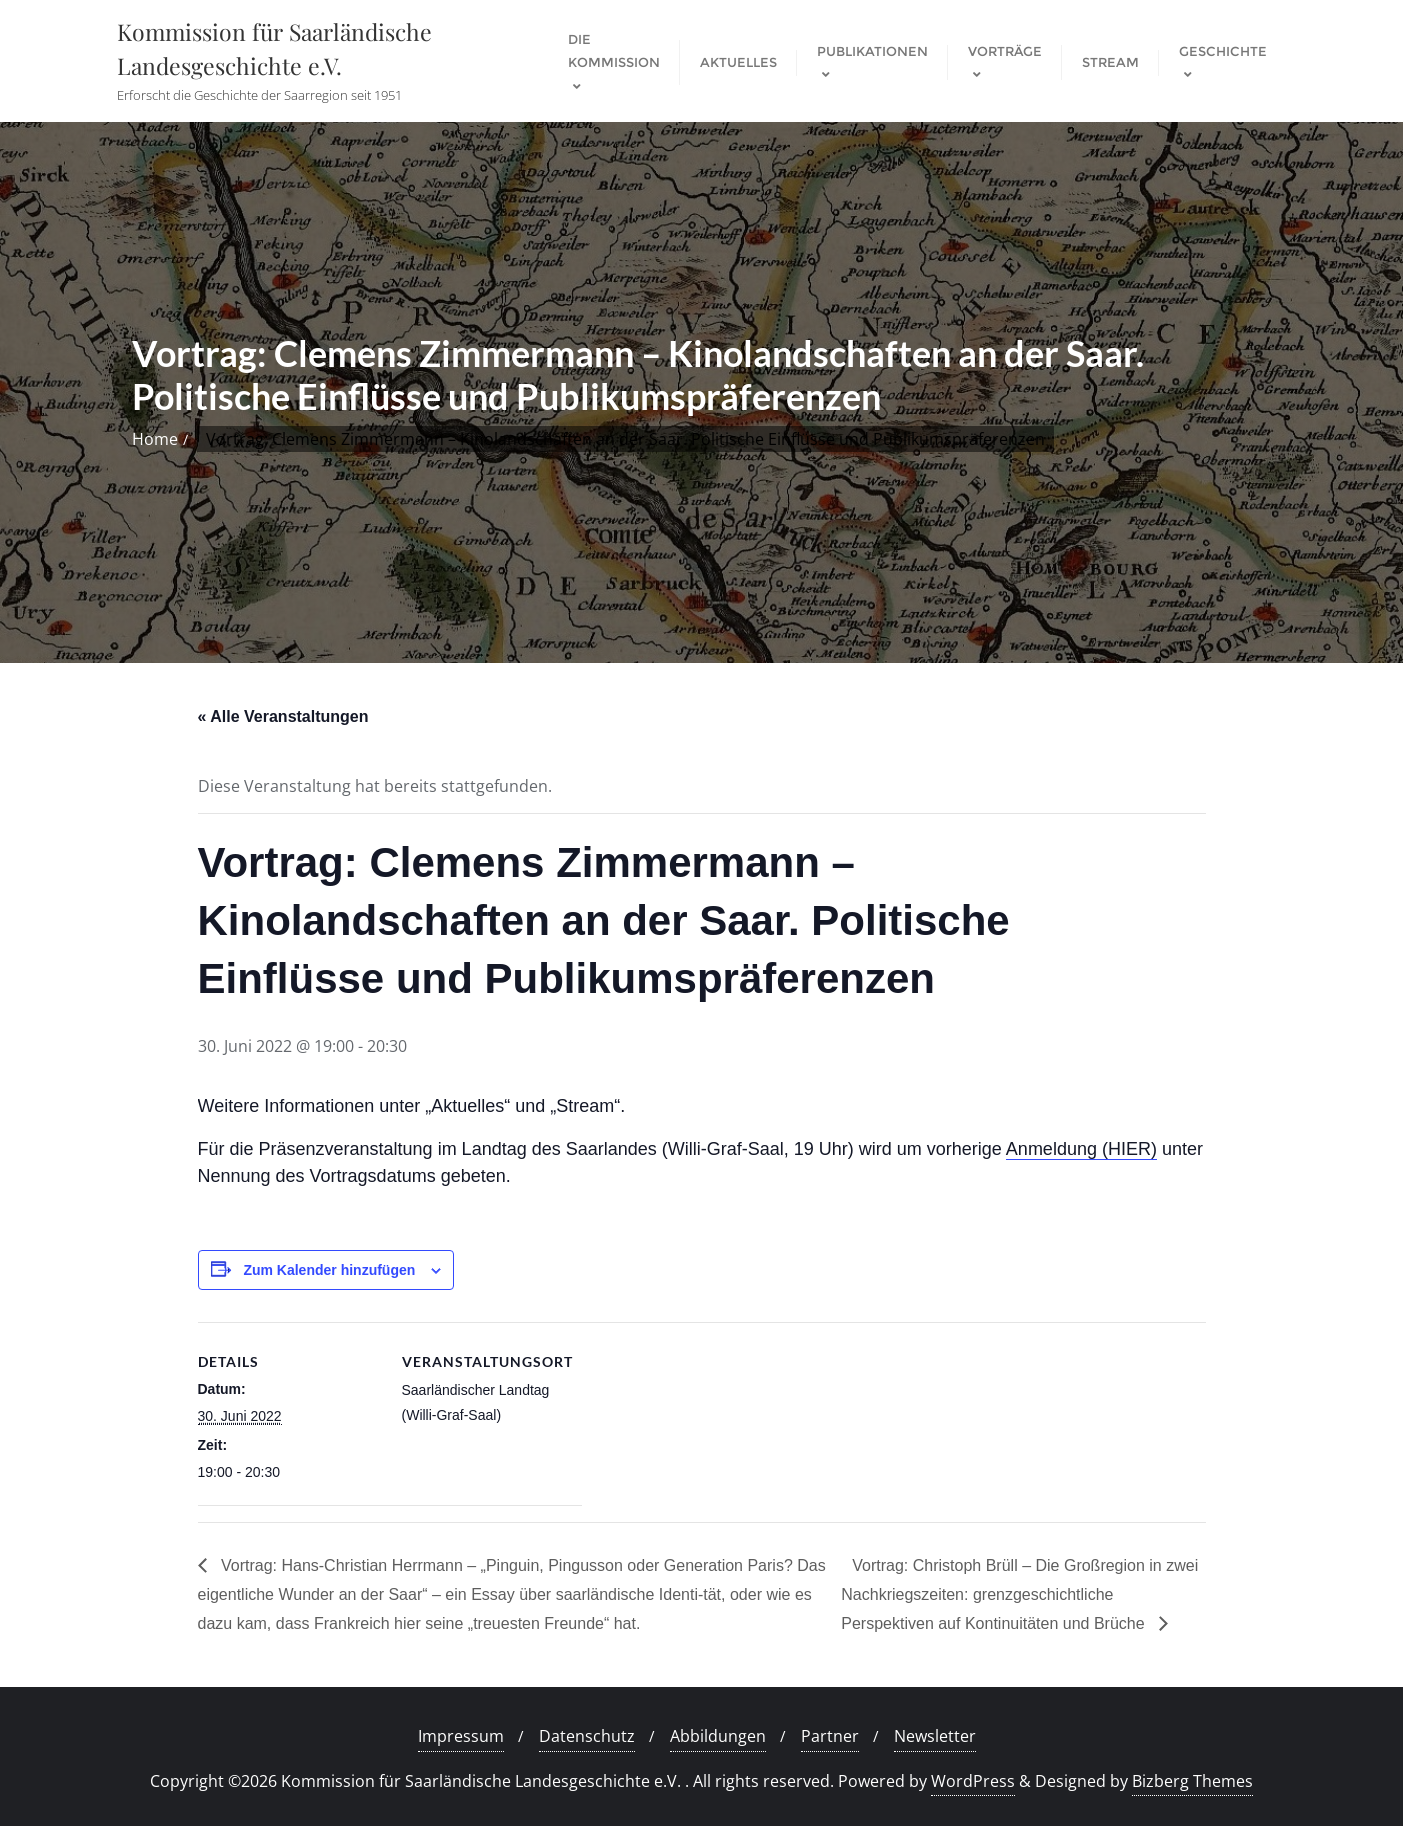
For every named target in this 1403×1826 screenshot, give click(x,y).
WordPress (973, 1781)
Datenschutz (587, 1736)
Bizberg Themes (1192, 1781)
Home (155, 439)
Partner (830, 1736)
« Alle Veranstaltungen (283, 716)
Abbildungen (718, 1736)
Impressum (461, 1736)
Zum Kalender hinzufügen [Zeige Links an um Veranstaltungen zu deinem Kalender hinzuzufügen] (329, 1270)
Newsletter (935, 1736)
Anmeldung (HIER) (1081, 1149)
